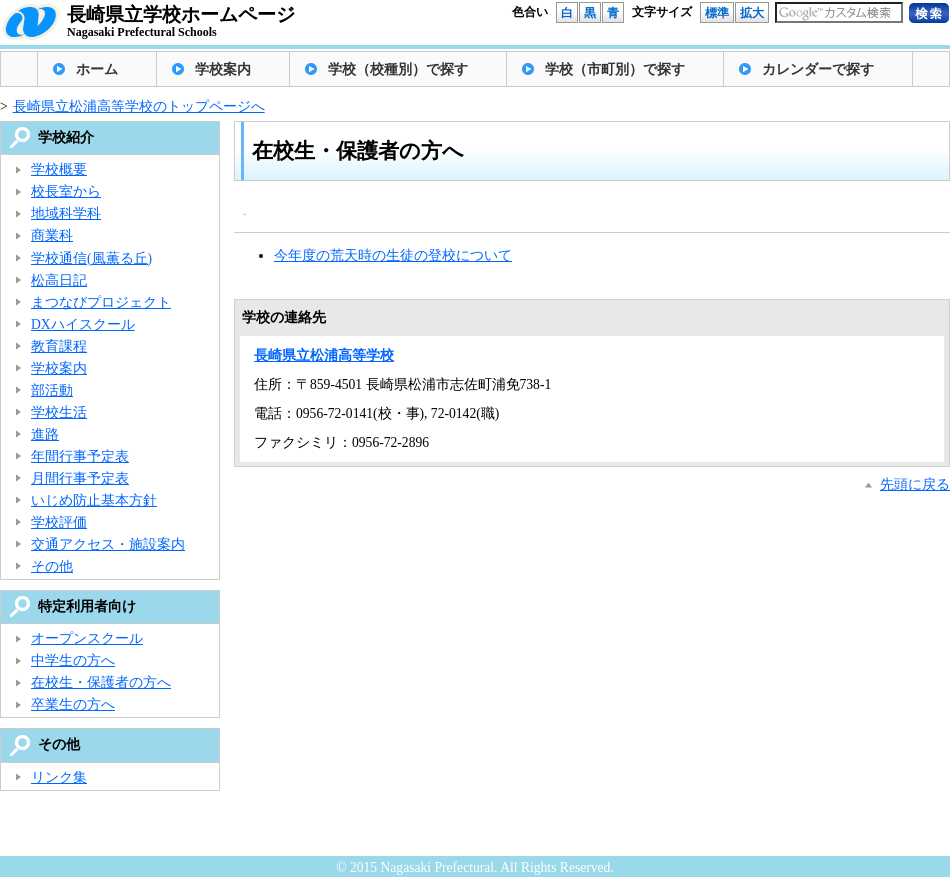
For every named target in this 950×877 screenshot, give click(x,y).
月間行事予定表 (80, 478)
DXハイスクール (83, 324)
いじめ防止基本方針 (94, 500)
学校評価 (59, 522)
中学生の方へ (73, 660)
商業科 (52, 235)
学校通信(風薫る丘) (91, 258)
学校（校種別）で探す (398, 69)
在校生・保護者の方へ (101, 682)
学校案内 (223, 69)
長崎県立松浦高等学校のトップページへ (139, 106)
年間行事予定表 (80, 456)
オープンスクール (87, 638)
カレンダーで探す (818, 69)
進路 (45, 434)
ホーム (97, 69)
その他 (52, 566)
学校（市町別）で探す (615, 69)
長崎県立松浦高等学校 (324, 355)
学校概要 (59, 169)
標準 (717, 13)
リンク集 (59, 777)
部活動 (52, 390)
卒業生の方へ (73, 704)
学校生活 (59, 412)
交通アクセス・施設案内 (108, 544)
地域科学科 (66, 213)
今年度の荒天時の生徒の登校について (393, 255)
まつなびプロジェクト (101, 302)
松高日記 (59, 280)
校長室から (66, 191)
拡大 (752, 13)
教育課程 (59, 346)
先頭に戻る (915, 484)
